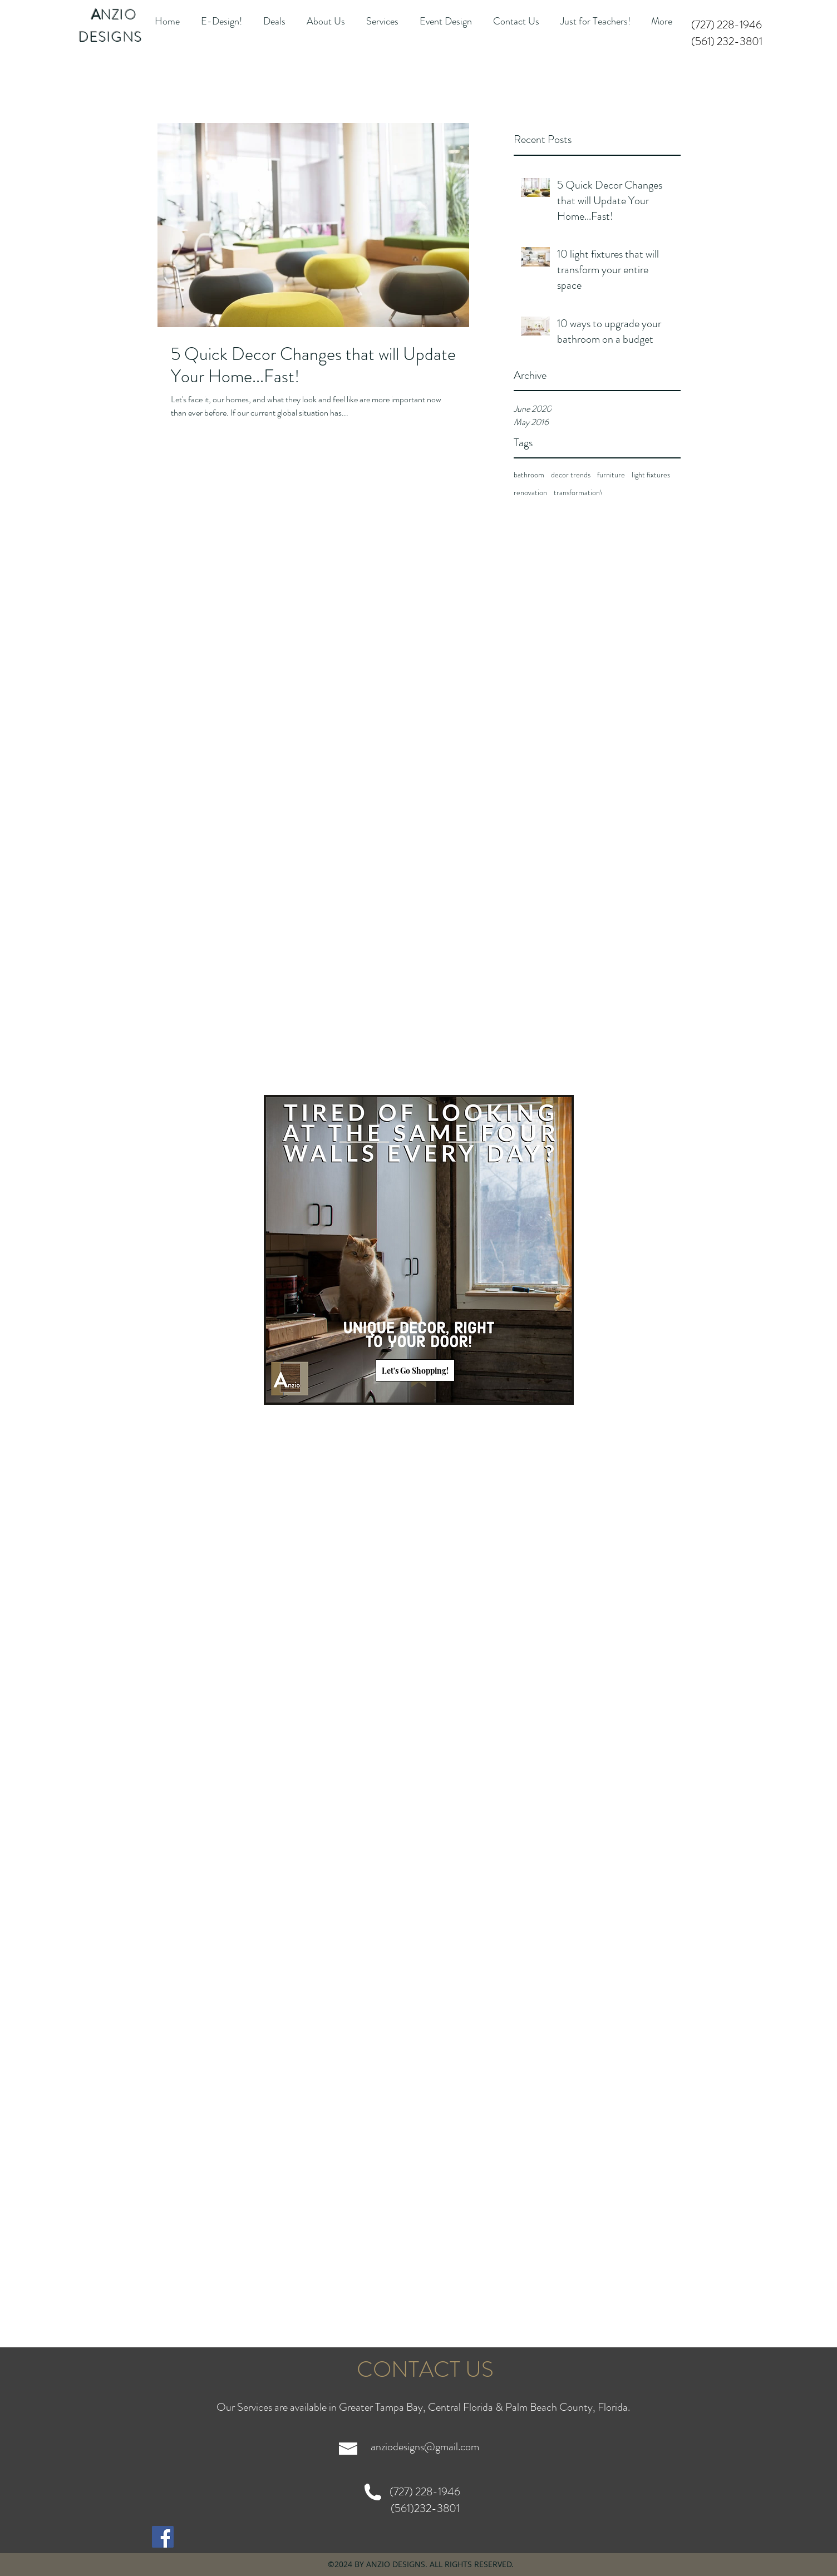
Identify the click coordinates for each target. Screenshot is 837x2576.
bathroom (529, 475)
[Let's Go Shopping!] (415, 1370)
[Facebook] (163, 2537)
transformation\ (578, 492)
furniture (611, 475)
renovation (530, 492)
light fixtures (651, 475)
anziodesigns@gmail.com (425, 2447)
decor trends (570, 475)
